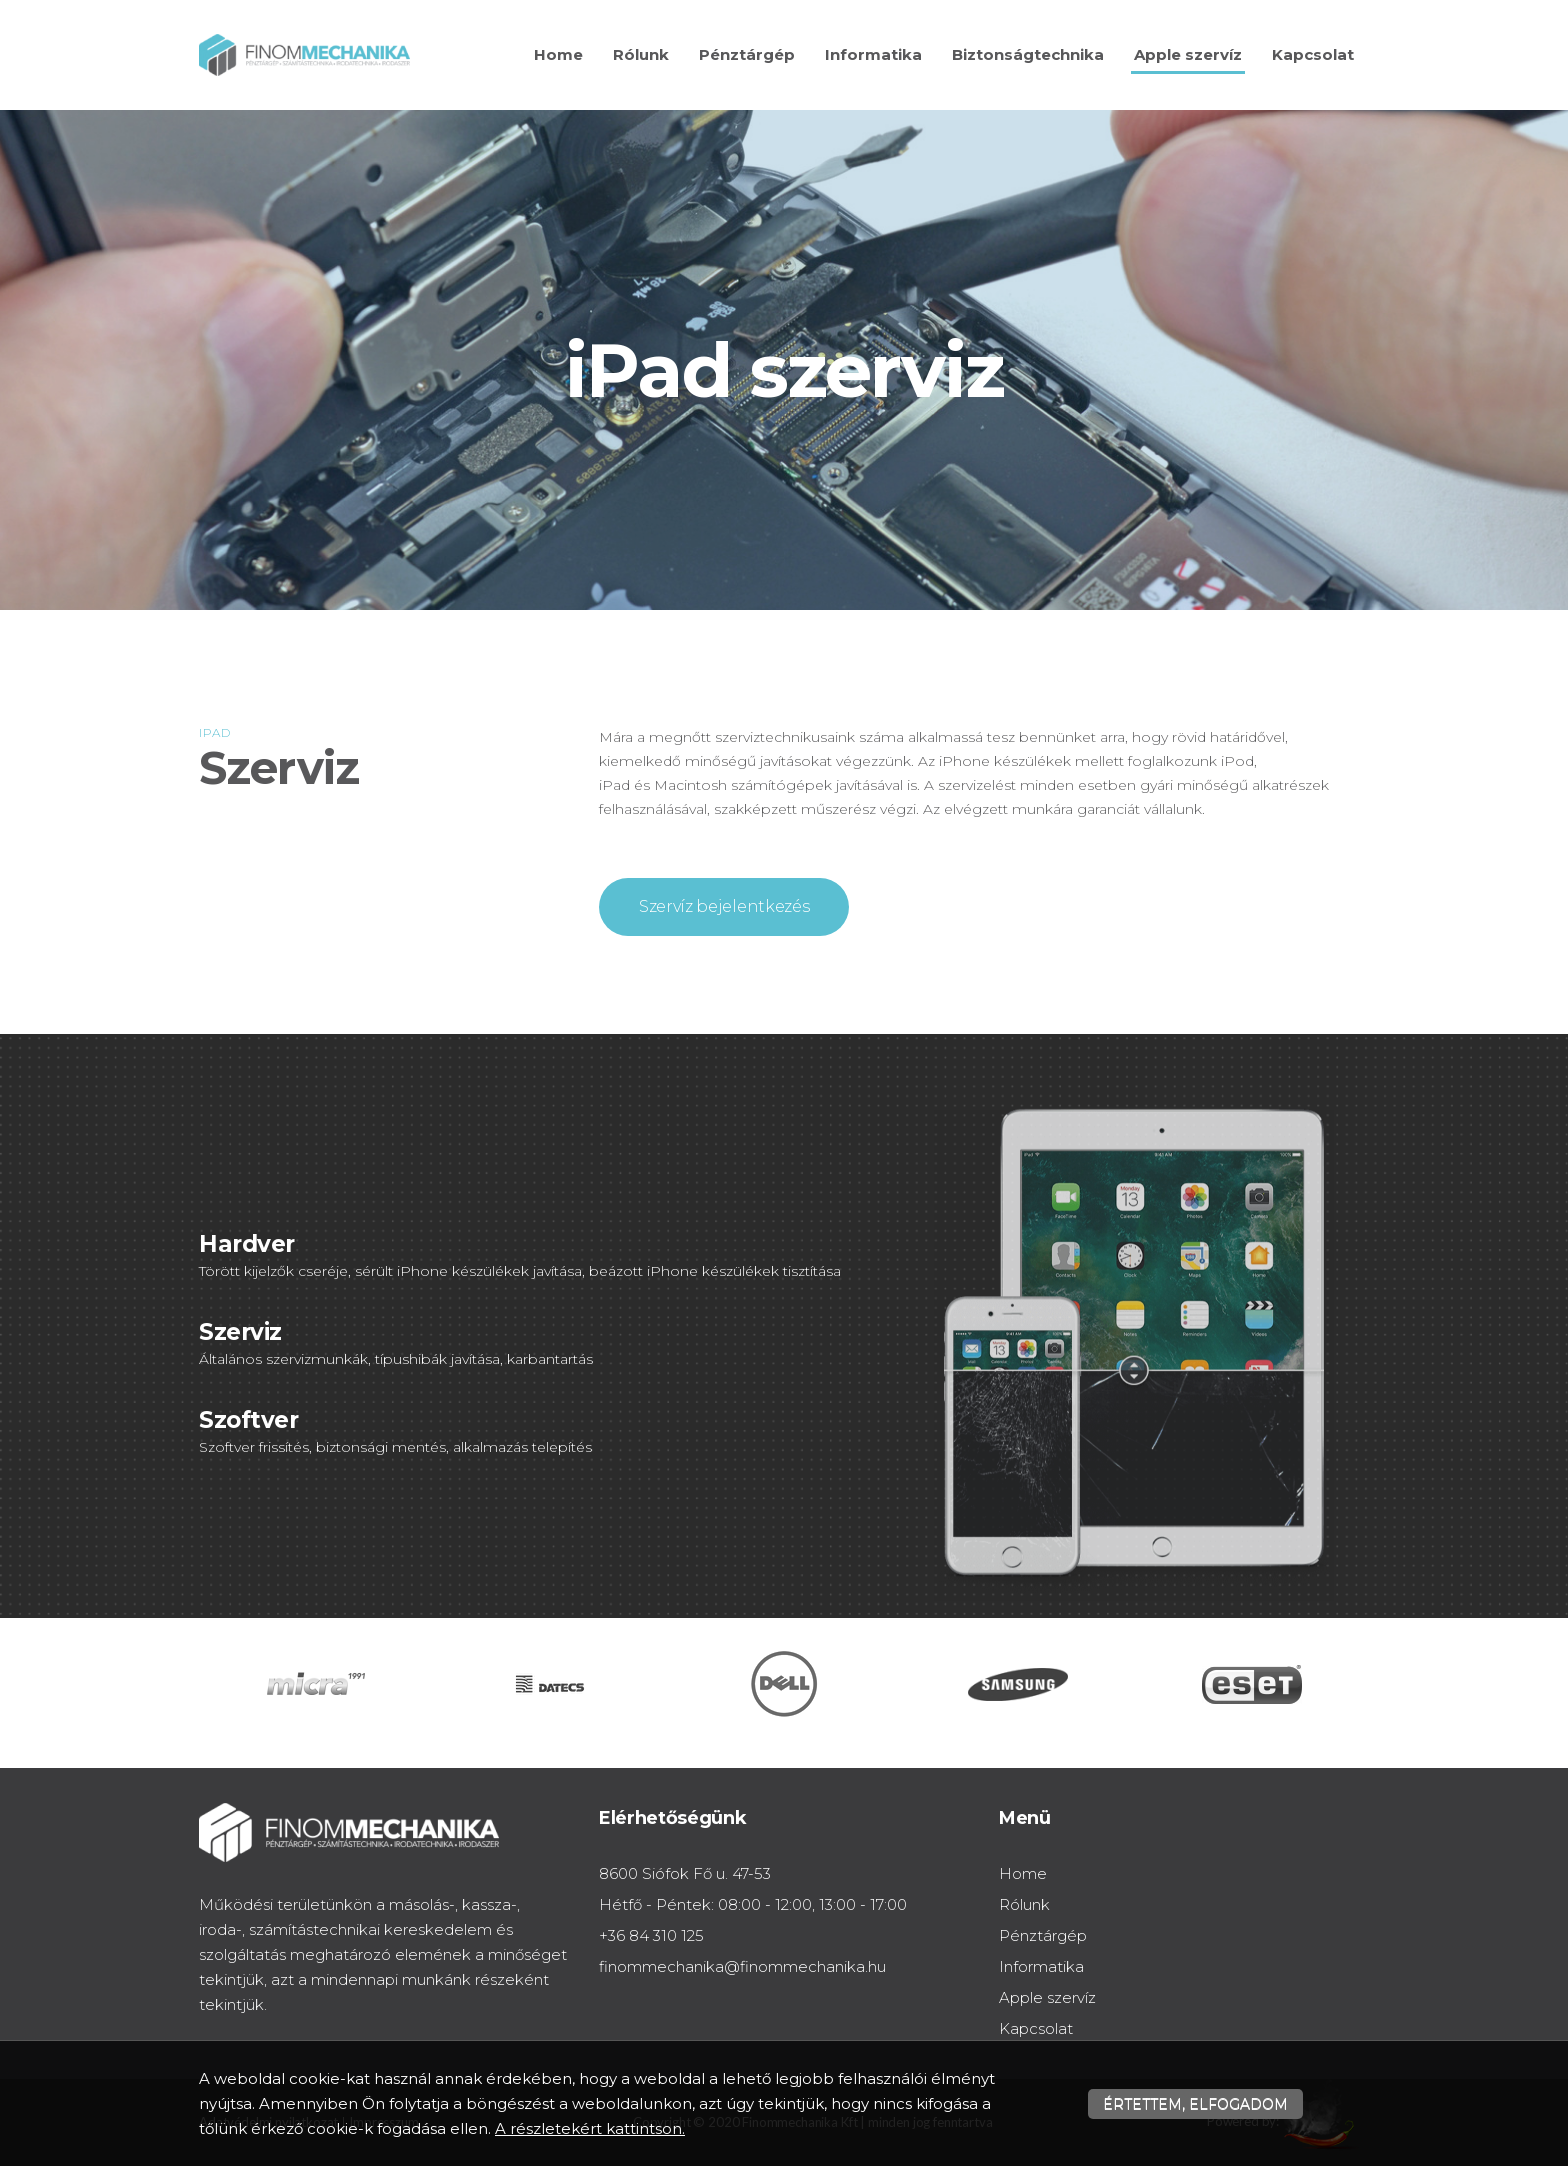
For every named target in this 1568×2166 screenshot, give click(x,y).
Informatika (873, 54)
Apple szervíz (1188, 54)
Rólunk (641, 54)
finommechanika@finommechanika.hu (742, 1966)
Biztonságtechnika (1028, 54)
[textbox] (784, 659)
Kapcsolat (1313, 54)
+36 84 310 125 (651, 1935)
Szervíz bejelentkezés (724, 906)
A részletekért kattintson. (590, 2128)
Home (558, 54)
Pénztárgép (747, 54)
